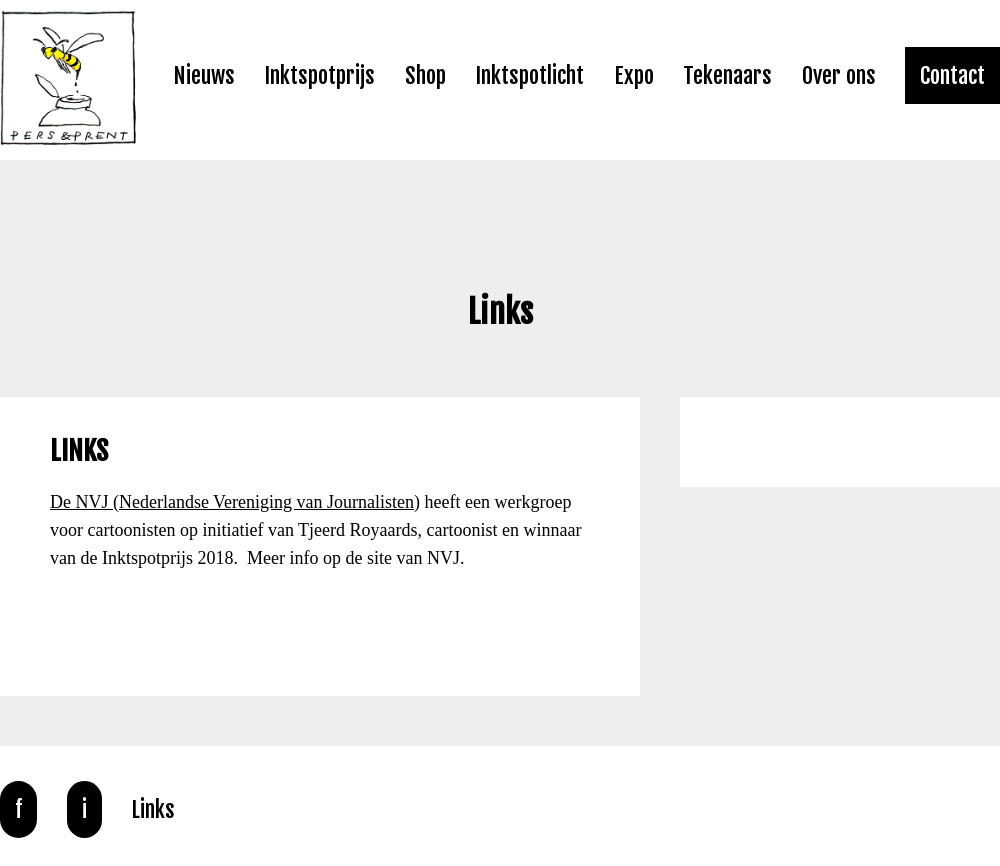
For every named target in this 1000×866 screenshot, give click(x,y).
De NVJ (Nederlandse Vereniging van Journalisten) (235, 502)
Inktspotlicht (529, 75)
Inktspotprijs (319, 75)
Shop (425, 75)
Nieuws (204, 75)
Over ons (839, 75)
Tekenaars (727, 75)
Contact (952, 75)
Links (153, 809)
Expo (634, 75)
